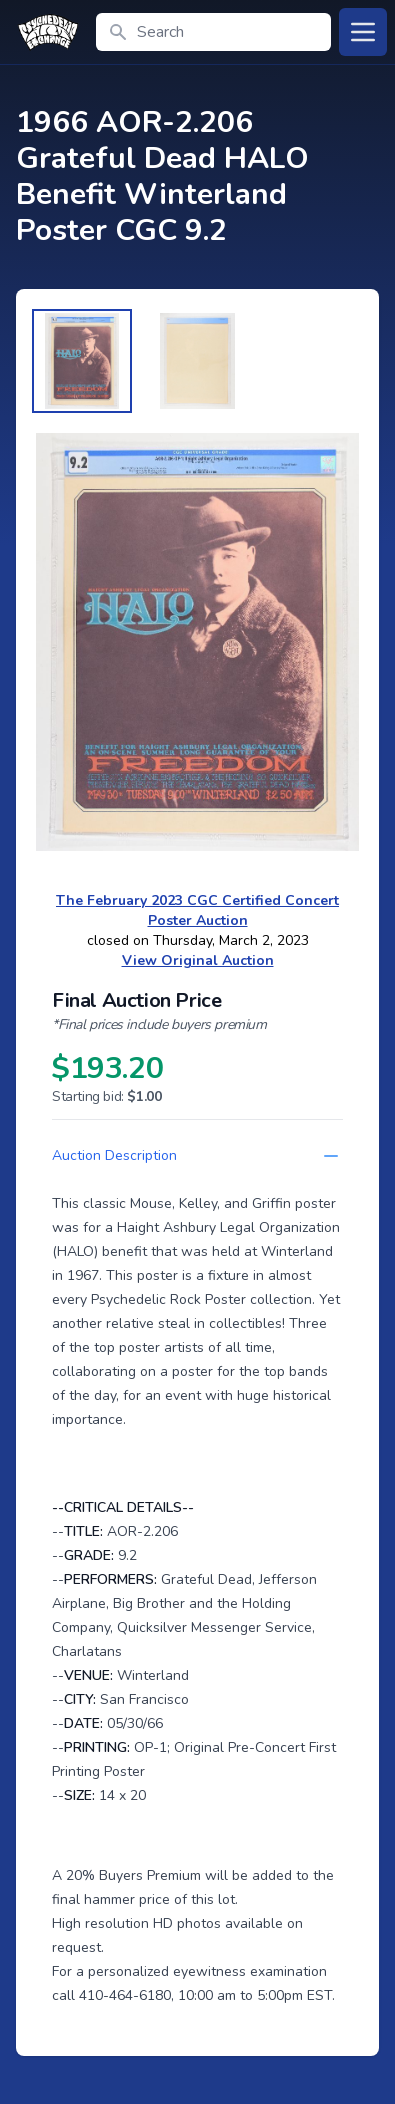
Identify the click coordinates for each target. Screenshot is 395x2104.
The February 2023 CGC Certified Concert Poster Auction (197, 910)
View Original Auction (198, 960)
